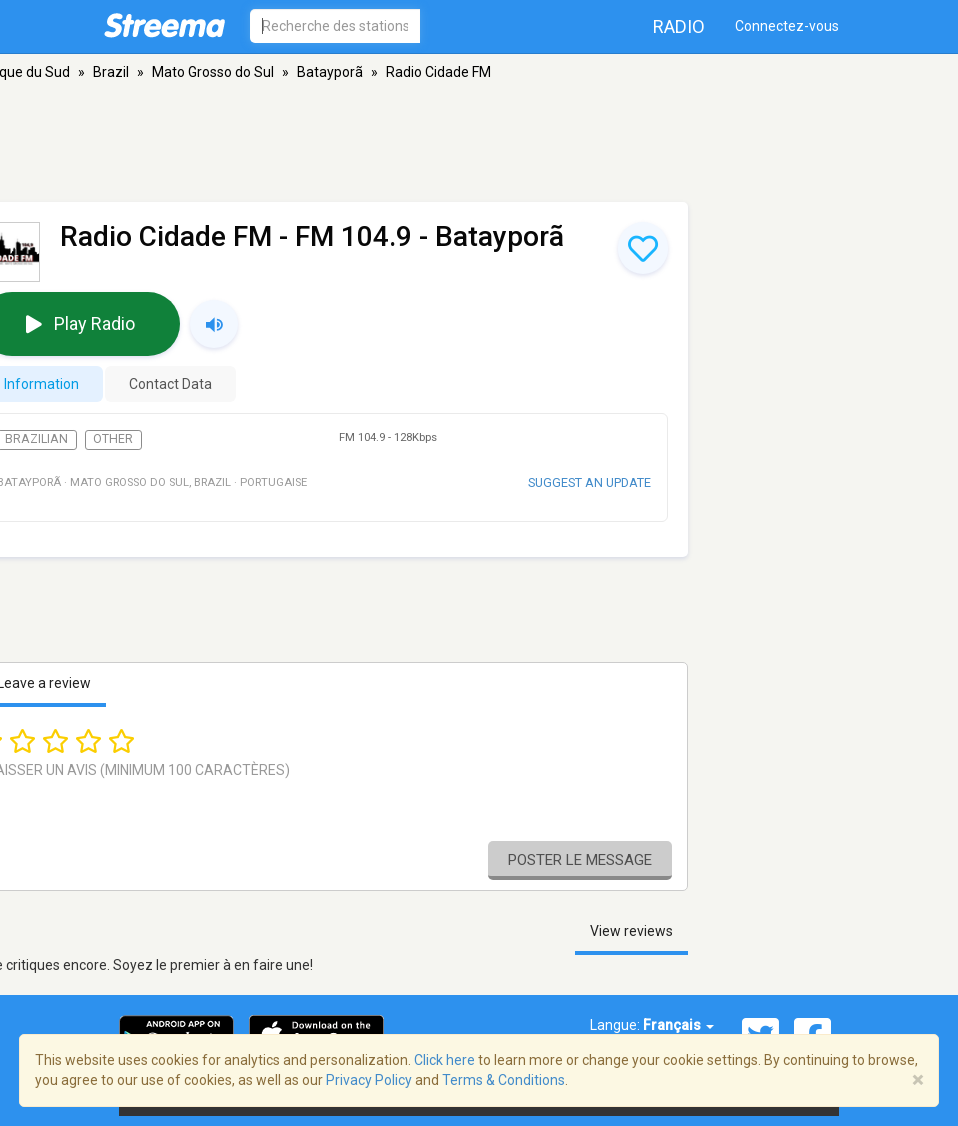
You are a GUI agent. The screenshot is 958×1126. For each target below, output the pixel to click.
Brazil (111, 72)
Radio (679, 26)
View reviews (631, 931)
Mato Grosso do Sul (213, 72)
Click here (444, 1060)
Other (113, 439)
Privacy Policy (369, 1080)
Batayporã (330, 72)
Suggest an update (589, 482)
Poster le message (580, 860)
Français (678, 1025)
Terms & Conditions (503, 1080)
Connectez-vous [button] (787, 26)
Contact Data (170, 384)
